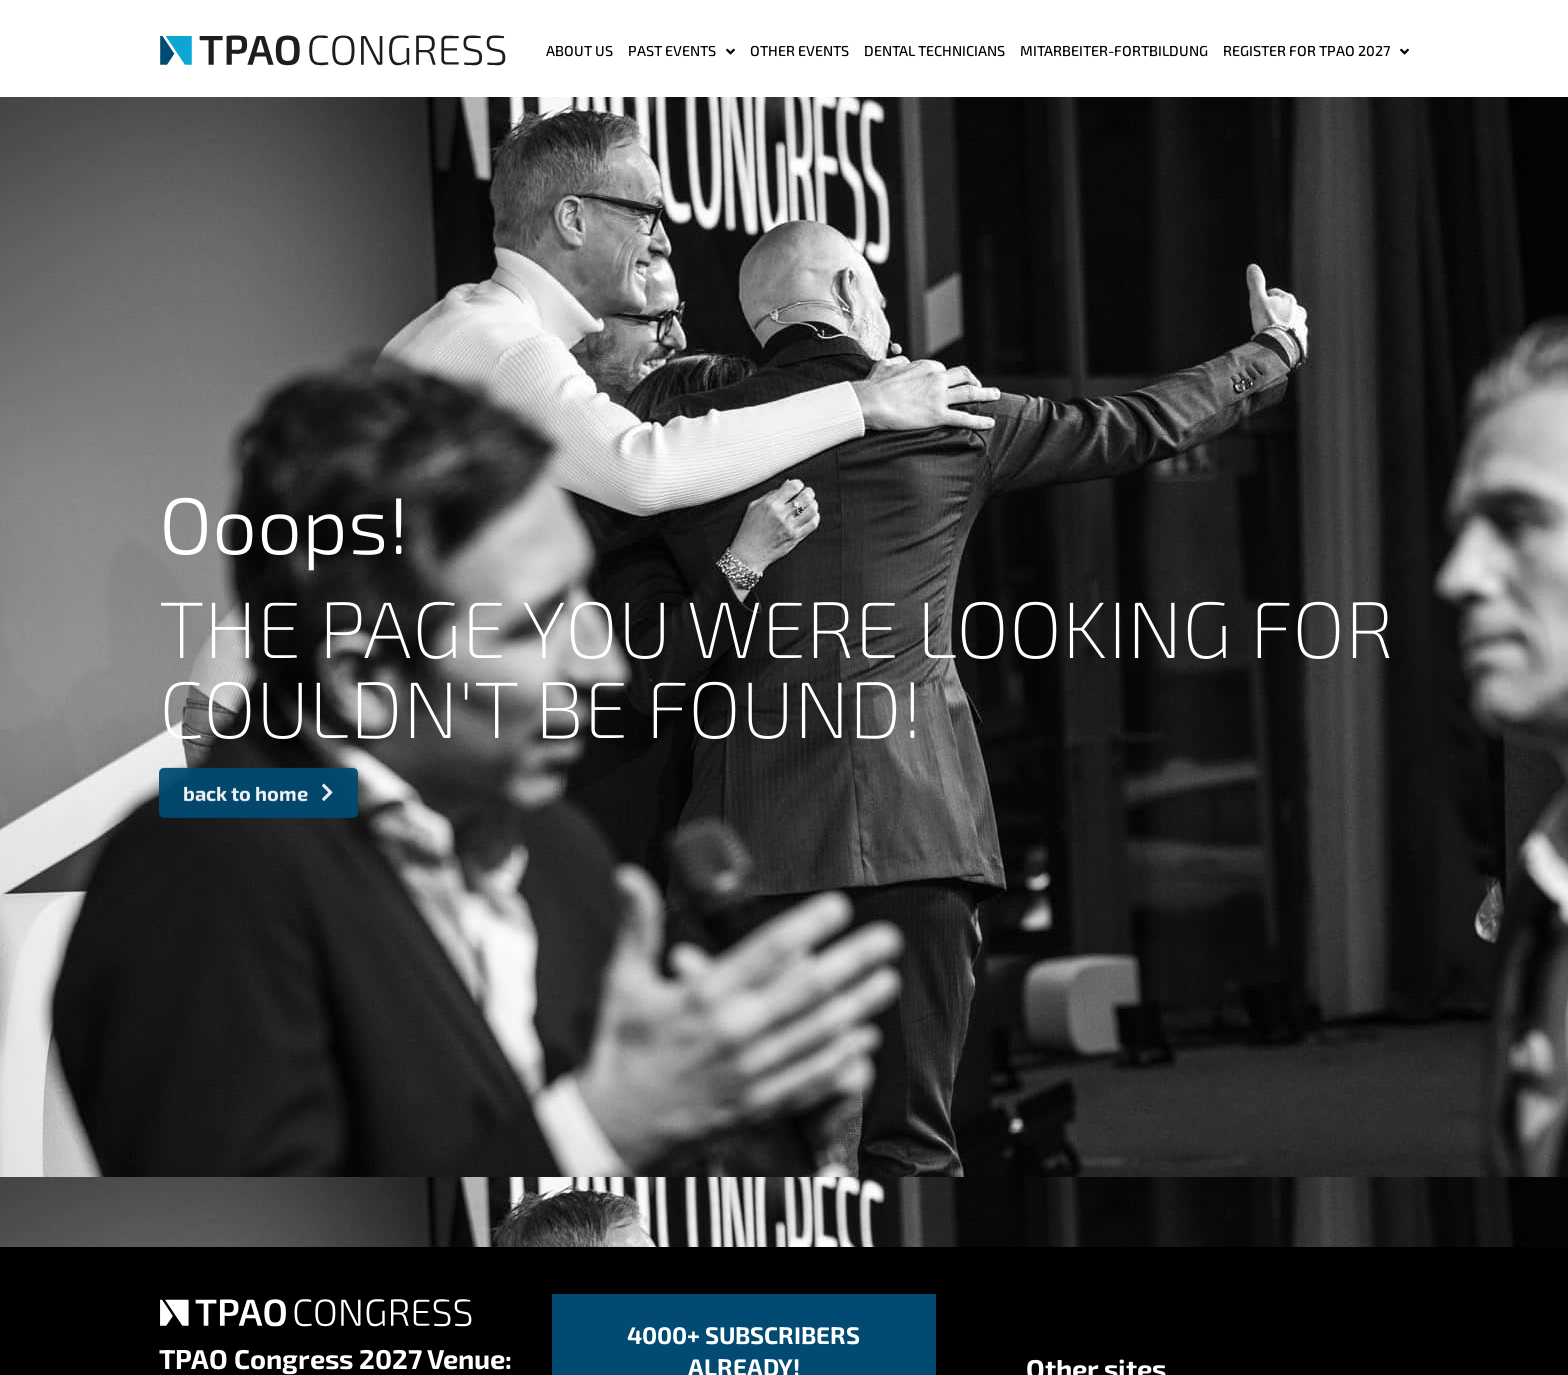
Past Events (681, 51)
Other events (799, 50)
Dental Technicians (934, 50)
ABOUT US (579, 50)
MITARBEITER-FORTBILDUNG (1114, 50)
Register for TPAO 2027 (1316, 51)
